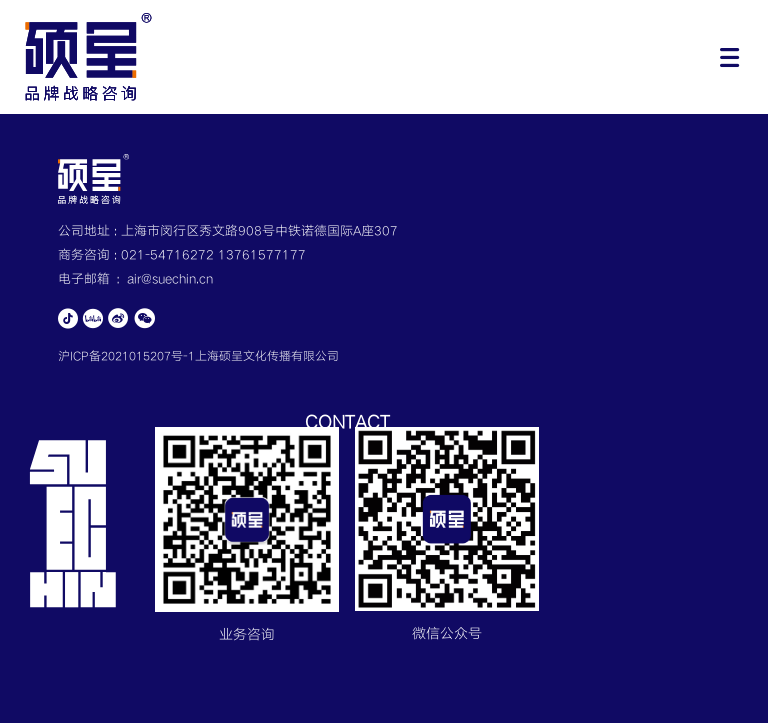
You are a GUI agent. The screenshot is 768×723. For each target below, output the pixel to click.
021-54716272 (169, 255)
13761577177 (262, 255)
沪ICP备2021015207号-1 (126, 356)
